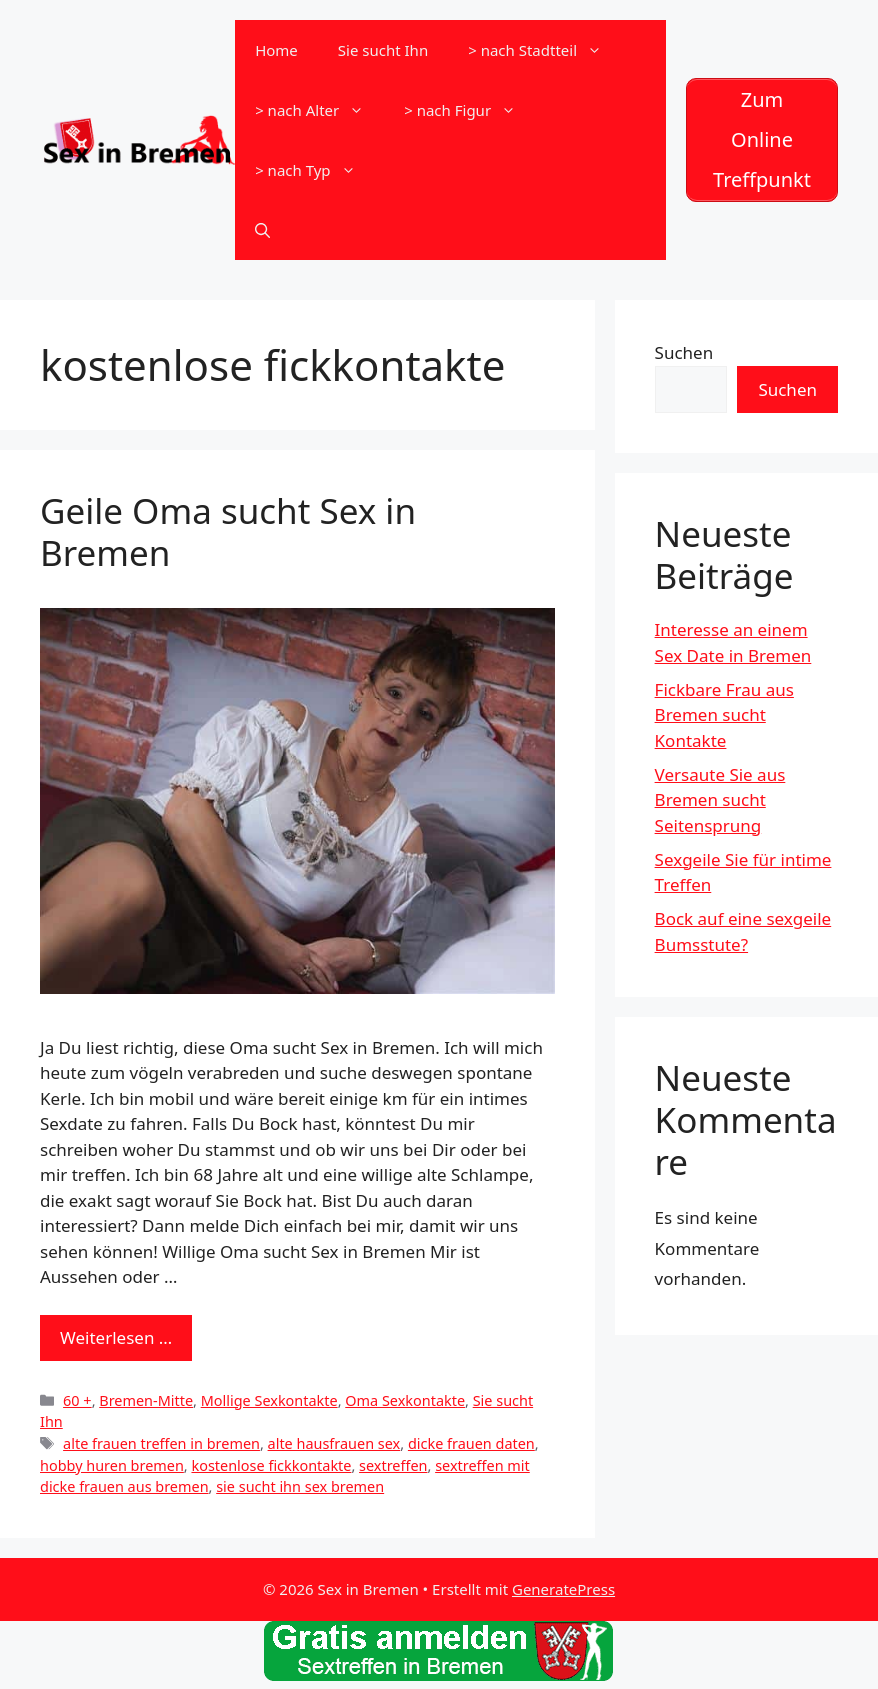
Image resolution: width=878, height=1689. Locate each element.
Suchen (684, 352)
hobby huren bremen (112, 1465)
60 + (77, 1400)
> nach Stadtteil (545, 50)
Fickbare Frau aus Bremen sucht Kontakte (724, 715)
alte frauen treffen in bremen (161, 1443)
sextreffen (393, 1465)
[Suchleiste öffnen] (262, 230)
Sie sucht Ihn (383, 50)
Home (276, 50)
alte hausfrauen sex (334, 1443)
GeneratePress (563, 1589)
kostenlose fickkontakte (271, 1465)
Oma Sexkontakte (405, 1400)
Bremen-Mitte (146, 1400)
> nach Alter (319, 110)
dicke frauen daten (471, 1443)
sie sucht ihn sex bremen (300, 1486)
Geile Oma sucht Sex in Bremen (228, 531)
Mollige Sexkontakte (269, 1400)
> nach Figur (470, 110)
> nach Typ (315, 170)
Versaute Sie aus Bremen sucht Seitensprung (720, 800)
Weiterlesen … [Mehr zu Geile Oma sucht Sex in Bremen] (116, 1337)
